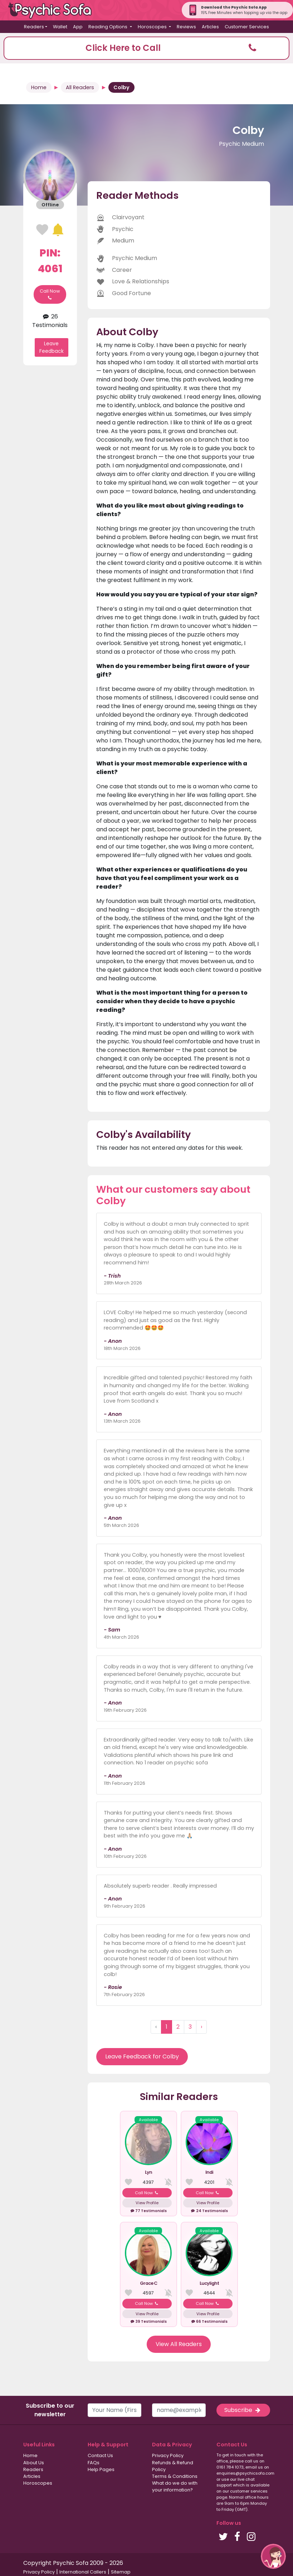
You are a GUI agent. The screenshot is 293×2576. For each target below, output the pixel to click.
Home (39, 87)
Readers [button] (34, 27)
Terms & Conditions (174, 2476)
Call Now (50, 294)
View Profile (147, 2203)
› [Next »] (201, 2027)
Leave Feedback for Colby (142, 2056)
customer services (249, 2491)
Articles (210, 27)
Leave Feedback (51, 347)
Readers (33, 2469)
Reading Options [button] (108, 27)
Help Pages (101, 2469)
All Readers (80, 87)
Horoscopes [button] (153, 27)
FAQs (93, 2463)
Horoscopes (37, 2483)
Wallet (60, 27)
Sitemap (121, 2572)
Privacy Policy (168, 2455)
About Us (33, 2463)
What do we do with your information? (174, 2486)
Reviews (186, 27)
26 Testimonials (50, 320)
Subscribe (243, 2410)
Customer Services (247, 27)
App (78, 27)
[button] (146, 48)
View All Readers (179, 2344)
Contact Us (100, 2455)
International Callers (82, 2572)
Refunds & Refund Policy (172, 2466)
